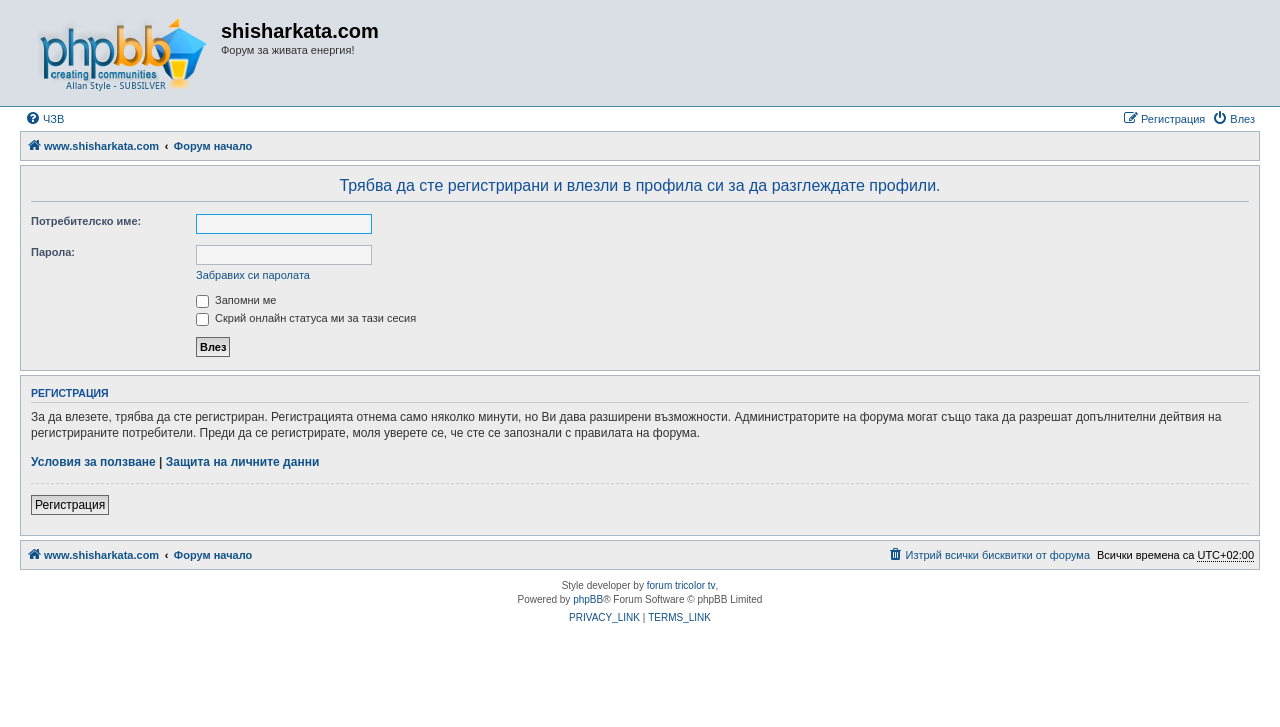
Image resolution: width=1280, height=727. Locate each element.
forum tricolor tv (681, 585)
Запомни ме (236, 300)
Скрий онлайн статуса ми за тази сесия (306, 318)
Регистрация (70, 505)
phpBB (588, 599)
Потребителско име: (86, 221)
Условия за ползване (93, 462)
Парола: (53, 252)
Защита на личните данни (242, 462)
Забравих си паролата (253, 275)
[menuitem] (44, 119)
